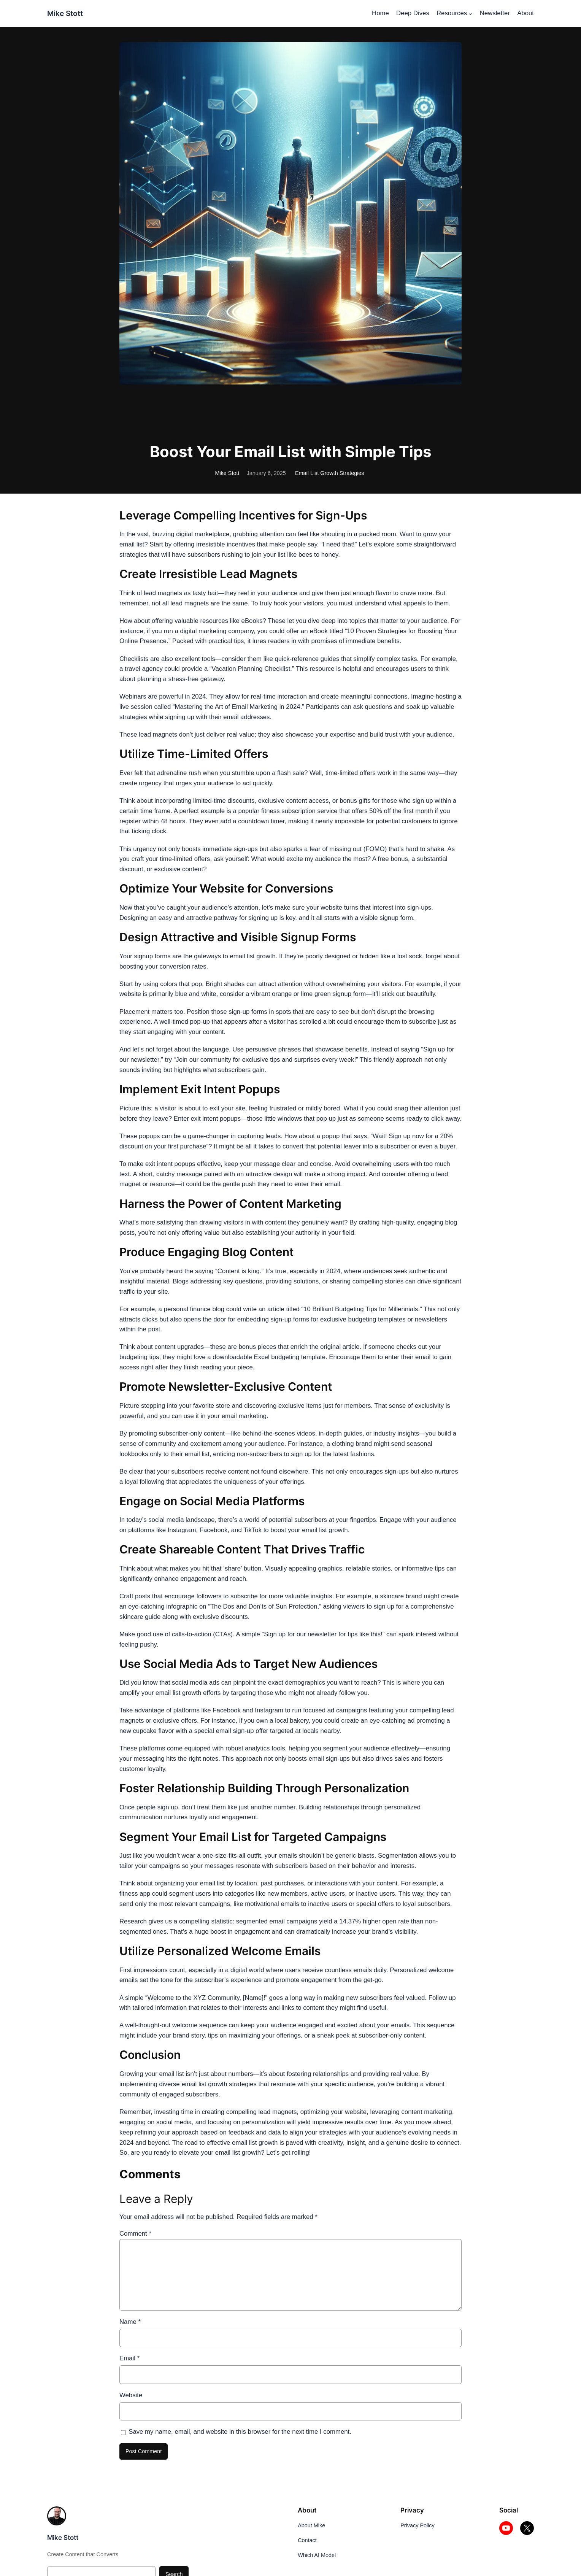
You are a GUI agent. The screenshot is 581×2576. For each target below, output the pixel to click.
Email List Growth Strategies (329, 473)
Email (129, 2358)
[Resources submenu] (470, 13)
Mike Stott (65, 13)
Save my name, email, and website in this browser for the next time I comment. (240, 2431)
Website (130, 2395)
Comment (135, 2233)
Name (130, 2321)
